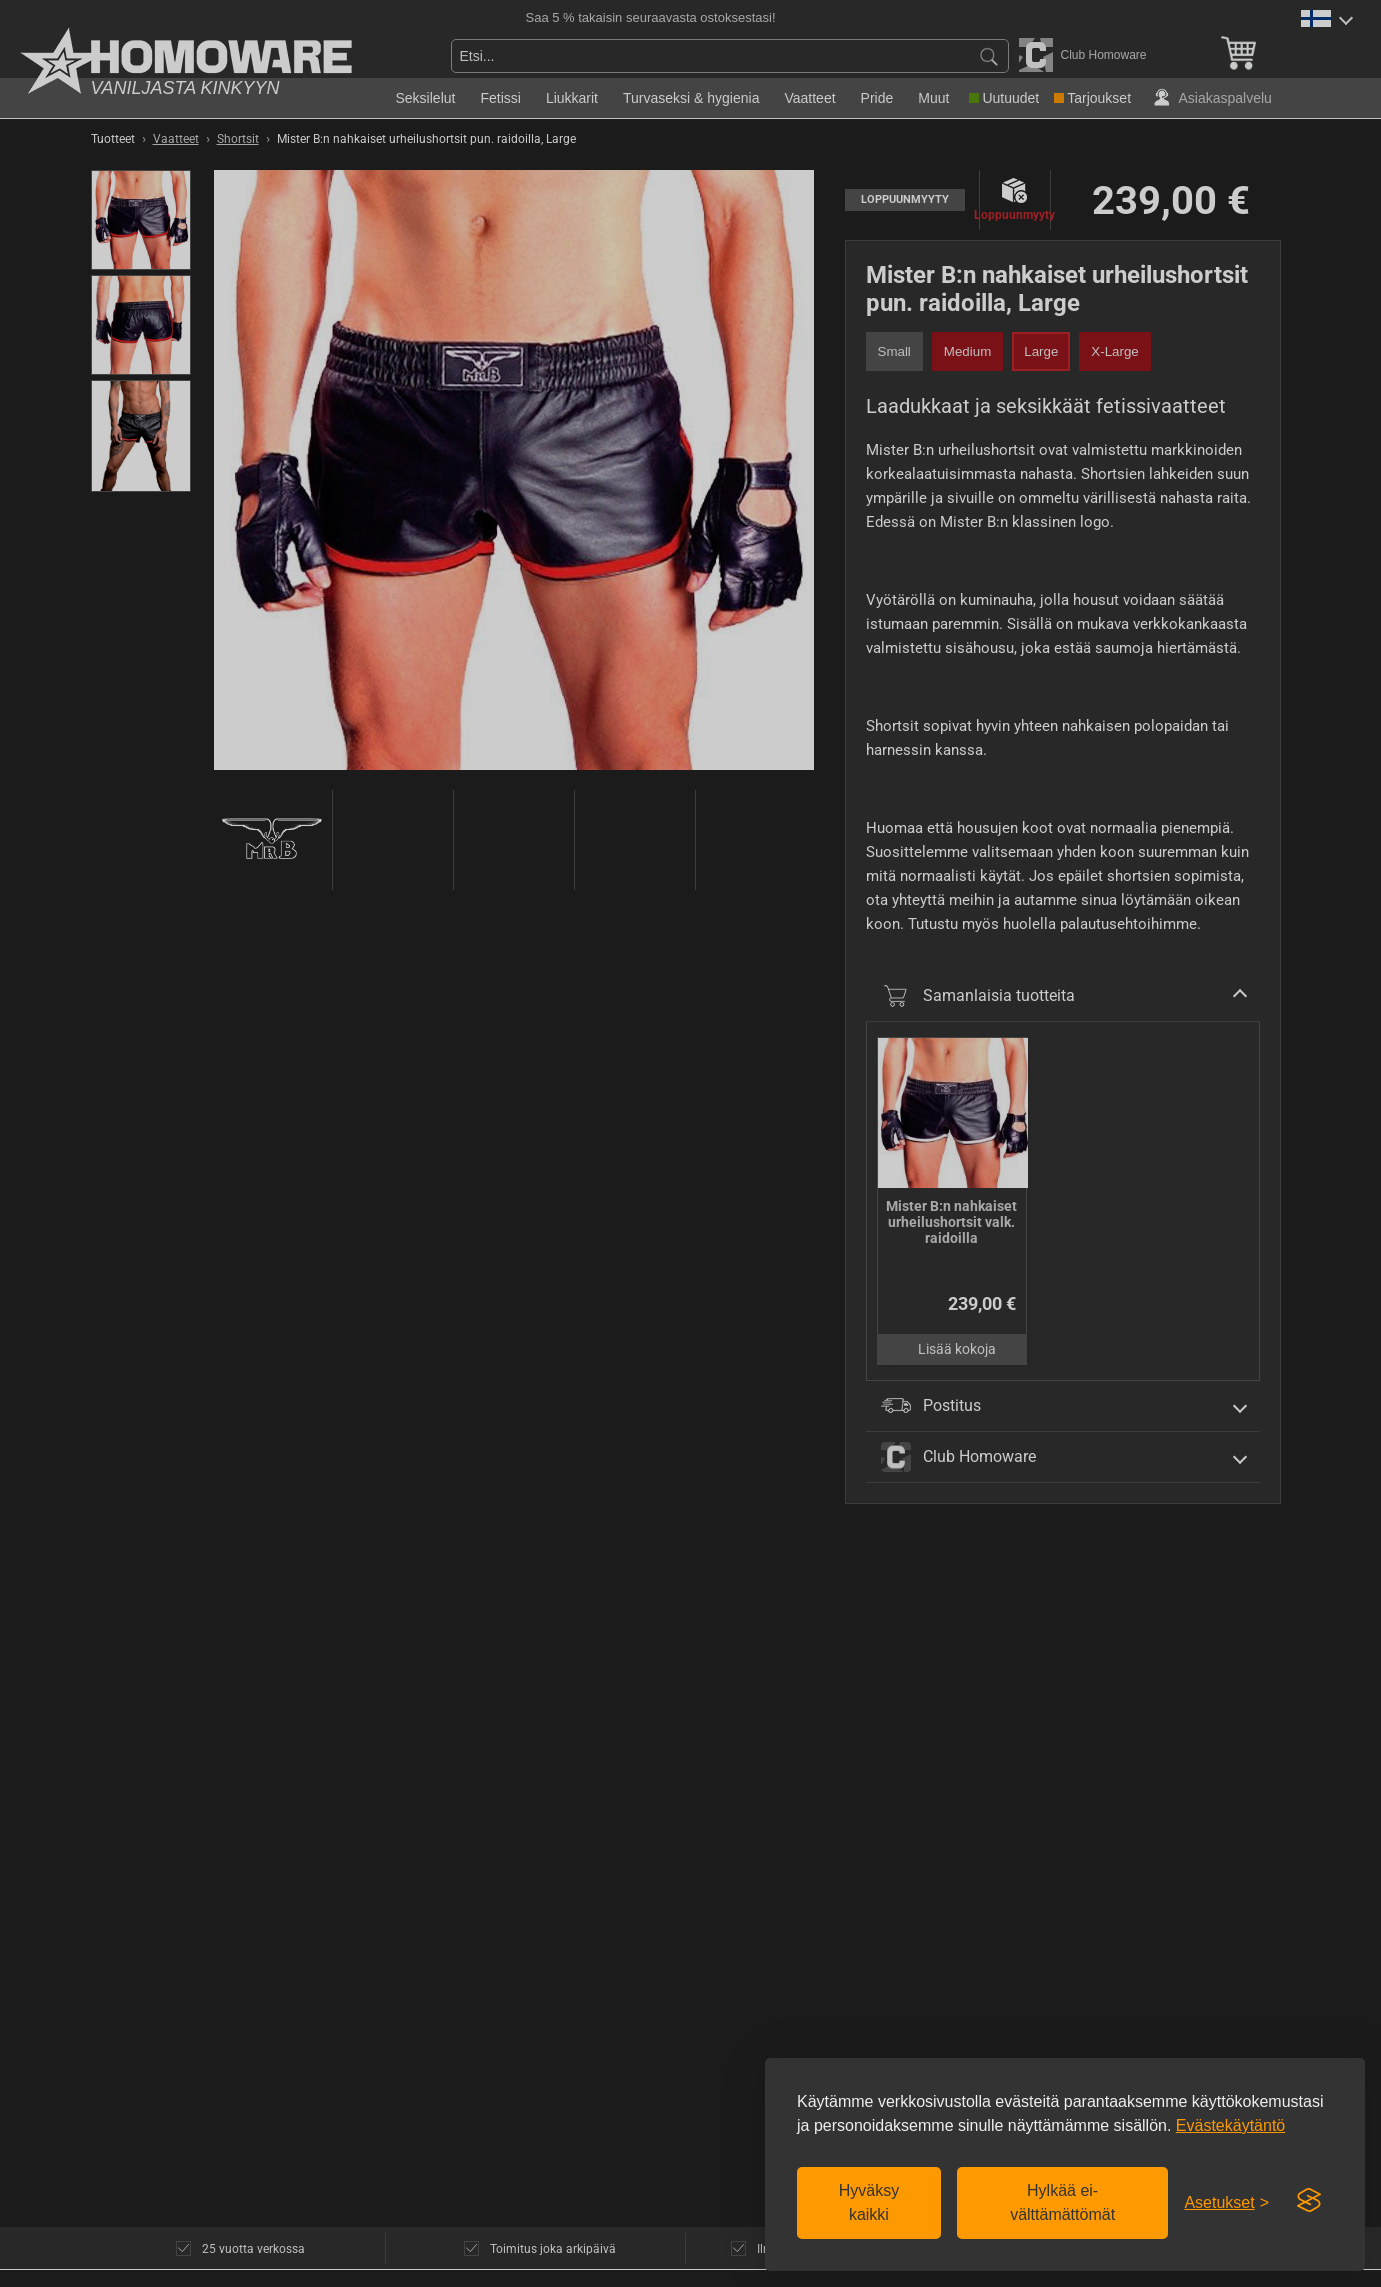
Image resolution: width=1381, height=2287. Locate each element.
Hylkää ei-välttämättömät (1062, 2202)
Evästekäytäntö (1230, 2125)
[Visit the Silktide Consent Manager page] (1309, 2201)
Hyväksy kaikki (869, 2202)
